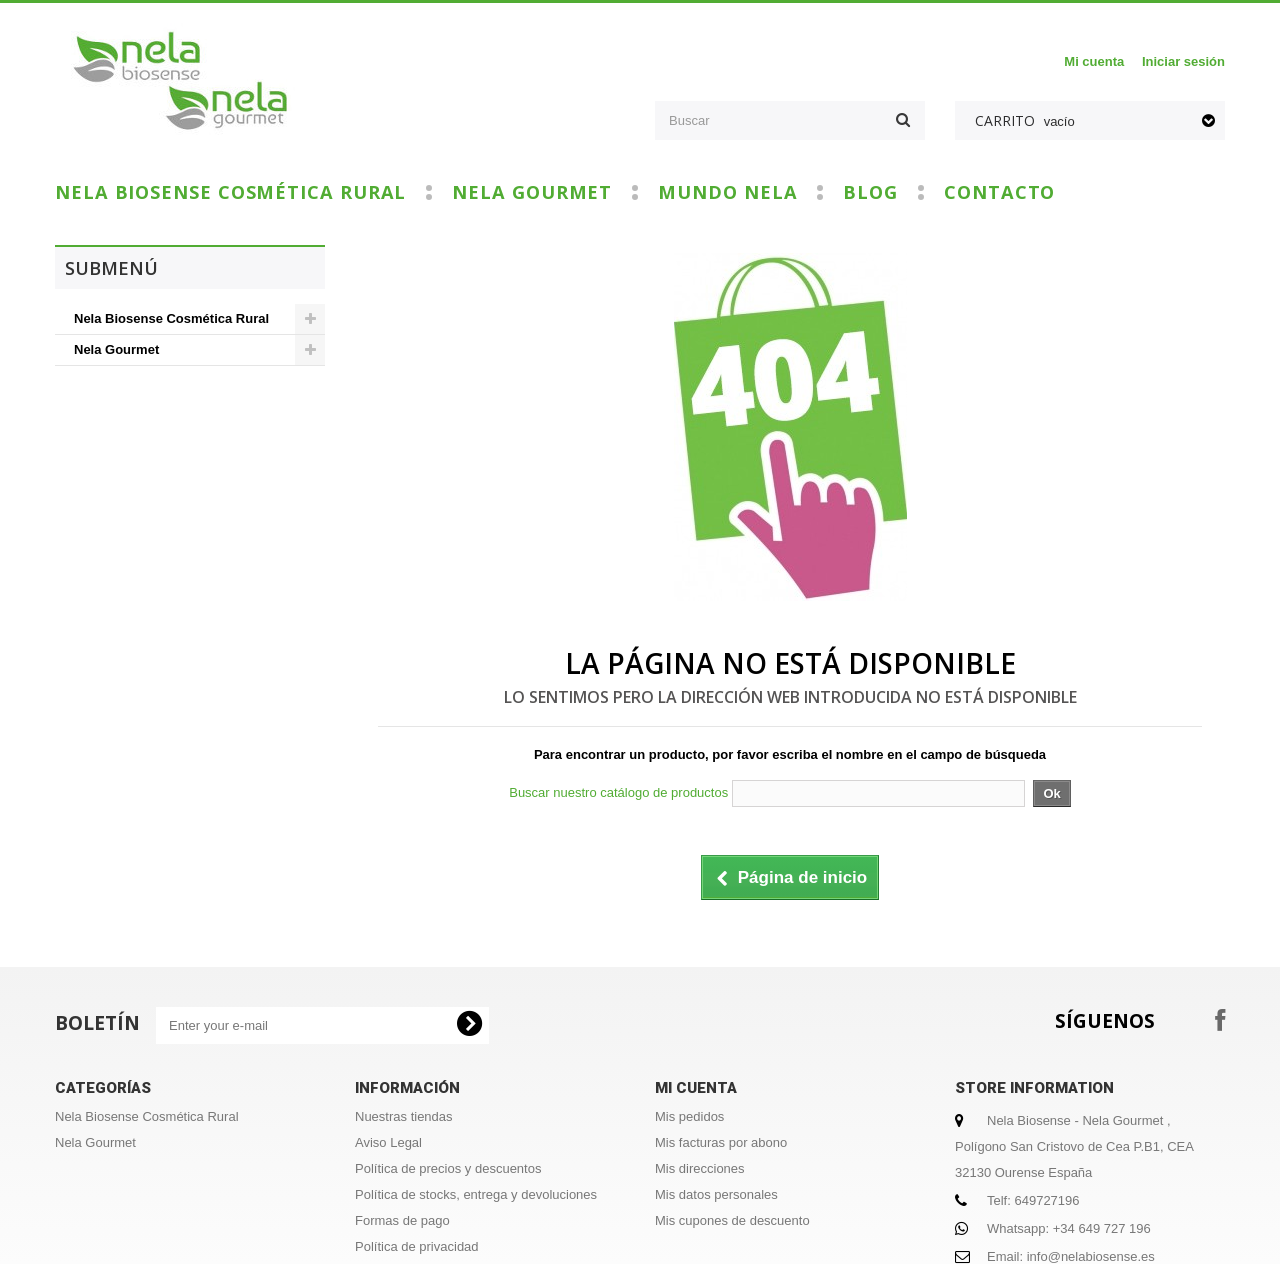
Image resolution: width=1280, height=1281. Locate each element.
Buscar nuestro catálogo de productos (618, 792)
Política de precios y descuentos (448, 1168)
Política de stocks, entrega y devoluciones (476, 1194)
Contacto (999, 192)
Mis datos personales (716, 1194)
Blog (870, 192)
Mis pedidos (689, 1116)
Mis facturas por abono (721, 1142)
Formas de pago (402, 1220)
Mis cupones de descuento (732, 1220)
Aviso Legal (388, 1142)
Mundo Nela (727, 192)
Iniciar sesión (1183, 61)
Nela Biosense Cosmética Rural (230, 192)
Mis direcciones (700, 1168)
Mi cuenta (1094, 61)
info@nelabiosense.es (1091, 1256)
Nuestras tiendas (404, 1116)
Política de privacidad (417, 1246)
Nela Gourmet (532, 192)
